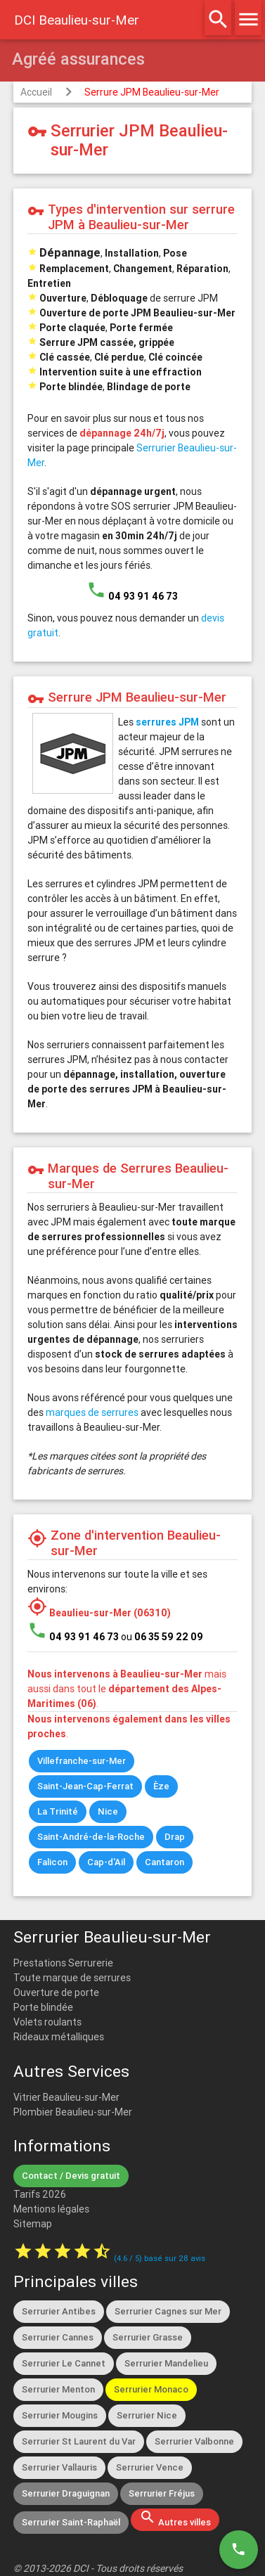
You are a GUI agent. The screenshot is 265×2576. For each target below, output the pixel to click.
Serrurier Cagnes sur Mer (168, 2311)
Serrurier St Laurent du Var (79, 2441)
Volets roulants (47, 2022)
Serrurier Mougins (60, 2415)
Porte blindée (43, 2007)
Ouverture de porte (56, 1992)
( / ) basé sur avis (159, 2258)
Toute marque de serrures (72, 1977)
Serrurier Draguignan (66, 2493)
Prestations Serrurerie (63, 1963)
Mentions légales (51, 2209)
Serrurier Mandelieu (166, 2363)
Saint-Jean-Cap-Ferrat (85, 1786)
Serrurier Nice (147, 2415)
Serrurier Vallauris (59, 2467)
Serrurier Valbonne (194, 2441)
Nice (108, 1811)
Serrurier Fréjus (162, 2493)
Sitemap (32, 2223)
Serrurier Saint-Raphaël (71, 2522)
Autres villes (175, 2518)
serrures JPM (167, 722)
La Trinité (57, 1811)
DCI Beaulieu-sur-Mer (76, 19)
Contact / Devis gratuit (71, 2176)
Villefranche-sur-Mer (81, 1761)
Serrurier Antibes (59, 2311)
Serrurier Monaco (151, 2389)
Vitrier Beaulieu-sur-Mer (66, 2097)
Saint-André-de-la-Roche (91, 1837)
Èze (161, 1786)
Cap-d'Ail (106, 1862)
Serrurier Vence (149, 2467)
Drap (174, 1837)
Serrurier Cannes (57, 2337)
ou (162, 1636)
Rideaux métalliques (58, 2036)
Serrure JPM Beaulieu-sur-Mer (151, 92)
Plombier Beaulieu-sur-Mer (72, 2112)
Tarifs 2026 (39, 2194)
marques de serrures (92, 1412)
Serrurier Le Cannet (63, 2363)
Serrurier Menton (58, 2389)
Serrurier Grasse (147, 2337)
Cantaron (164, 1862)
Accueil (36, 92)
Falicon (52, 1862)
